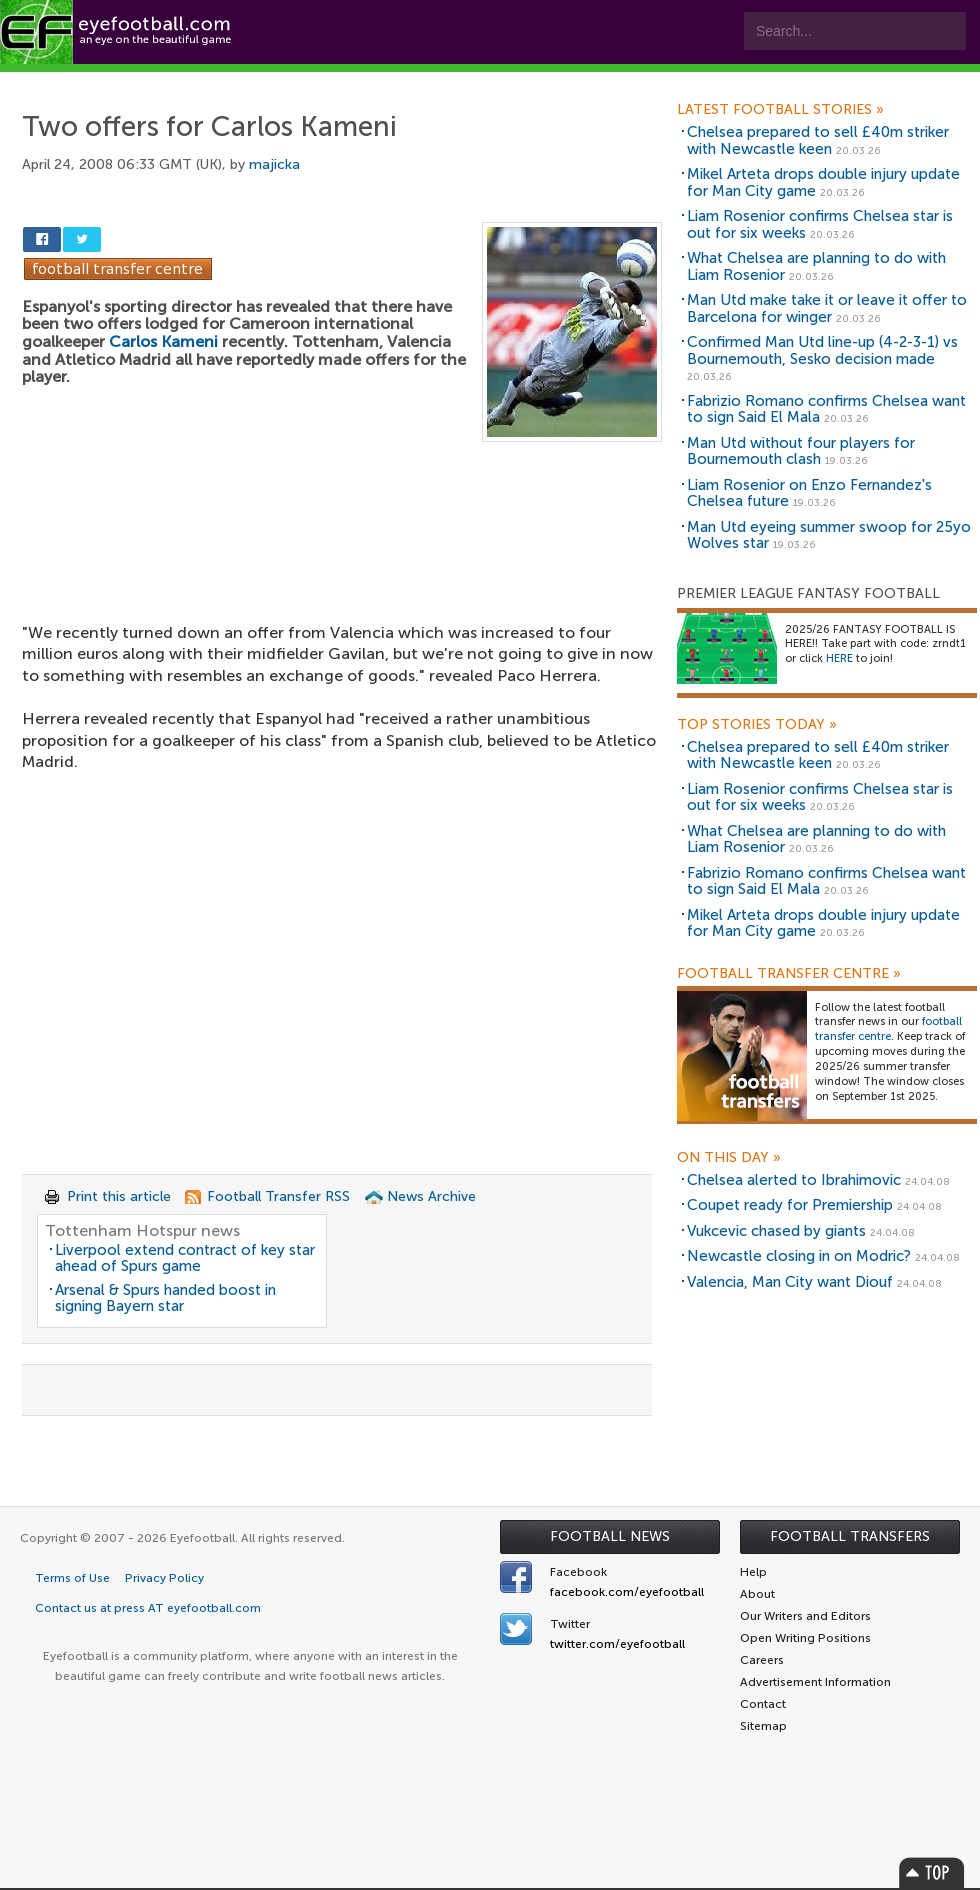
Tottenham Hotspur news (142, 1230)
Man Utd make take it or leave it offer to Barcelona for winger (827, 308)
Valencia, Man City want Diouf (790, 1282)
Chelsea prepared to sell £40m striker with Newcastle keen (818, 140)
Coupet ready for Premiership (790, 1205)
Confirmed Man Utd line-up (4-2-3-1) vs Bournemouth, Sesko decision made (822, 350)
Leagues (407, 81)
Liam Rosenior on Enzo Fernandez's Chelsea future (809, 493)
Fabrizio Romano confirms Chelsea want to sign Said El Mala (826, 409)
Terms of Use (72, 1578)
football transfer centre (888, 1029)
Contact (624, 81)
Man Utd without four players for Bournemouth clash (801, 451)
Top (932, 1872)
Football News (610, 1536)
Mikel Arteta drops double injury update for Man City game (823, 182)
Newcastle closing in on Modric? (799, 1256)
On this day (729, 1158)
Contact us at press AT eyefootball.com (148, 1608)
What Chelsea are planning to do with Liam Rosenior (816, 266)
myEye (513, 81)
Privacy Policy (164, 1578)
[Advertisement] (342, 550)
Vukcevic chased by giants (776, 1231)
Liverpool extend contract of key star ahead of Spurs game (185, 1258)
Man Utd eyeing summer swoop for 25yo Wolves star (829, 535)
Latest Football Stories (780, 110)
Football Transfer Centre (789, 974)
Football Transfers (850, 1536)
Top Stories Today (757, 725)
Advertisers (745, 81)
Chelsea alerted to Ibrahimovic (794, 1180)
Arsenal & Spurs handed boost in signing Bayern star (165, 1298)
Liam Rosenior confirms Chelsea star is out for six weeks (820, 224)
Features (297, 81)
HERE (839, 658)
